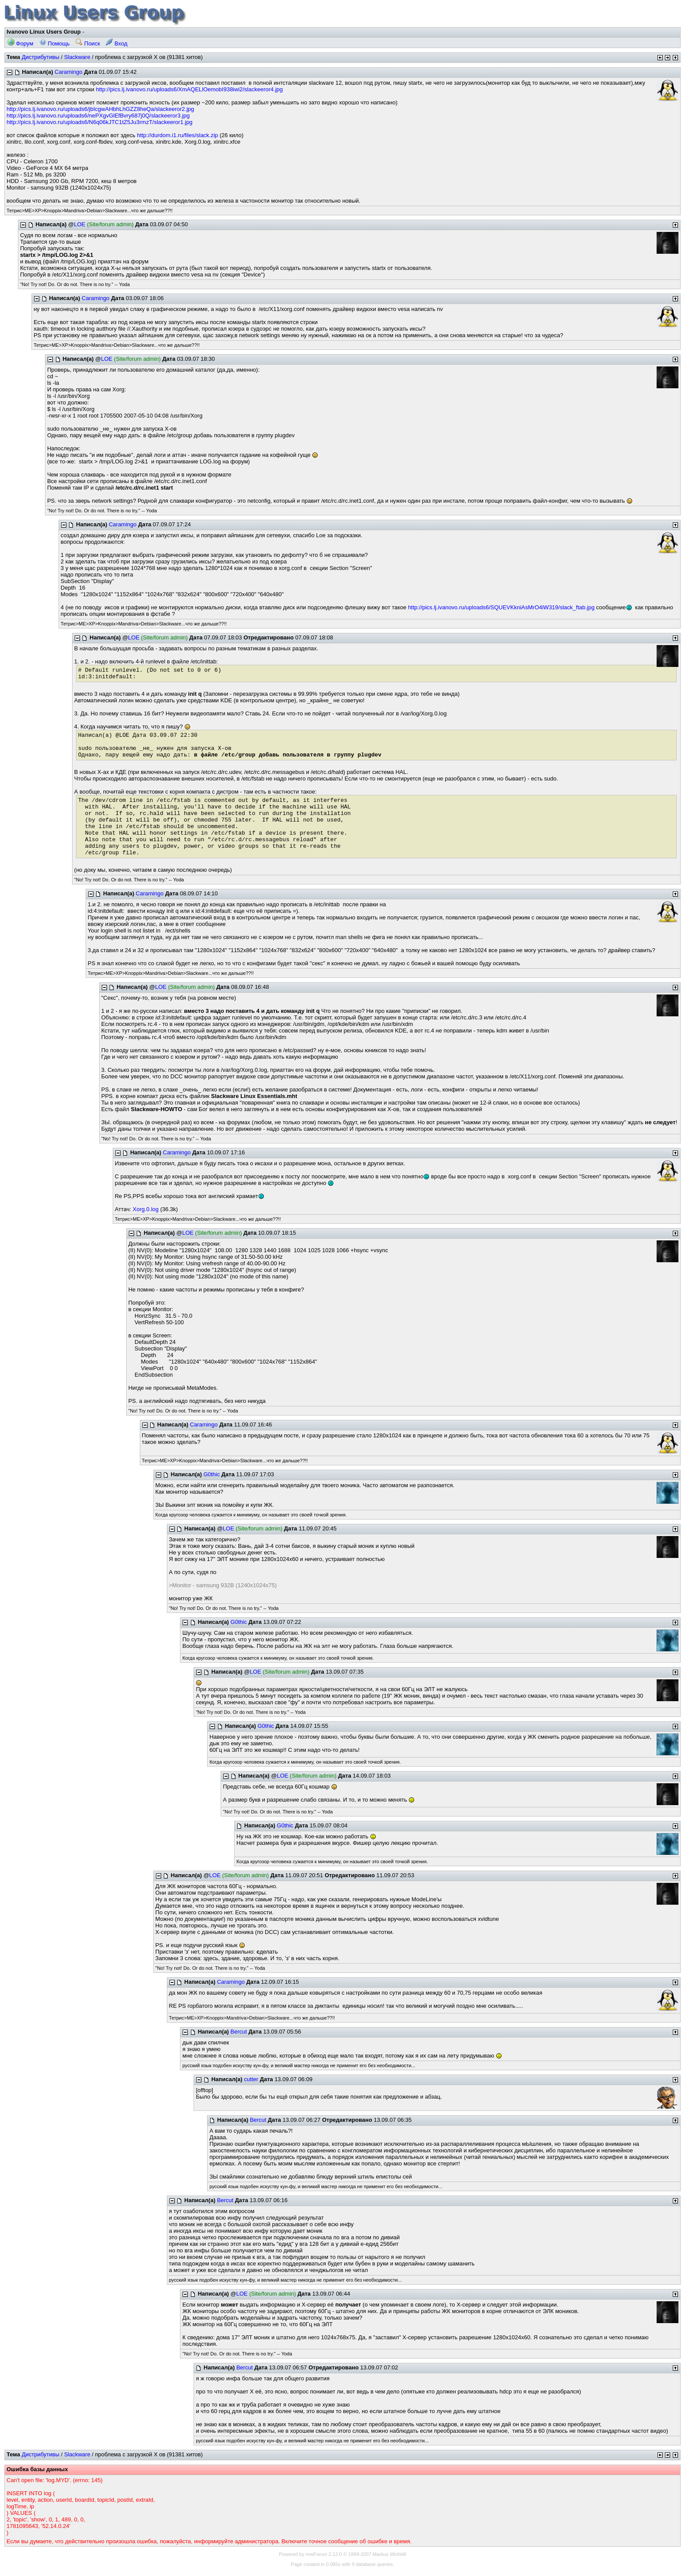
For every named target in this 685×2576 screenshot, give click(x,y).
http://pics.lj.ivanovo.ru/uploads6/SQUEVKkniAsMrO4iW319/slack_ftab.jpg (501, 607)
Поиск (88, 43)
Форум (20, 43)
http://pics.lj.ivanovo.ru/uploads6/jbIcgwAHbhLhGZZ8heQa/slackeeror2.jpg (100, 109)
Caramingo (69, 72)
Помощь (54, 43)
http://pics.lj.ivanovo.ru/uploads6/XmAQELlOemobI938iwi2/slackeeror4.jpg (189, 89)
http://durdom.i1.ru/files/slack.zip (177, 135)
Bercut (239, 2031)
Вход (116, 43)
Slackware (77, 57)
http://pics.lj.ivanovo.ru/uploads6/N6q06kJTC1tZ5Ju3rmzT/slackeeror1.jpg (100, 122)
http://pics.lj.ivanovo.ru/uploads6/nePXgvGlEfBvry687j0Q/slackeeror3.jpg (98, 115)
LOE (79, 224)
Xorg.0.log (146, 1209)
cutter (251, 2079)
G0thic (212, 1474)
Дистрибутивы (40, 57)
